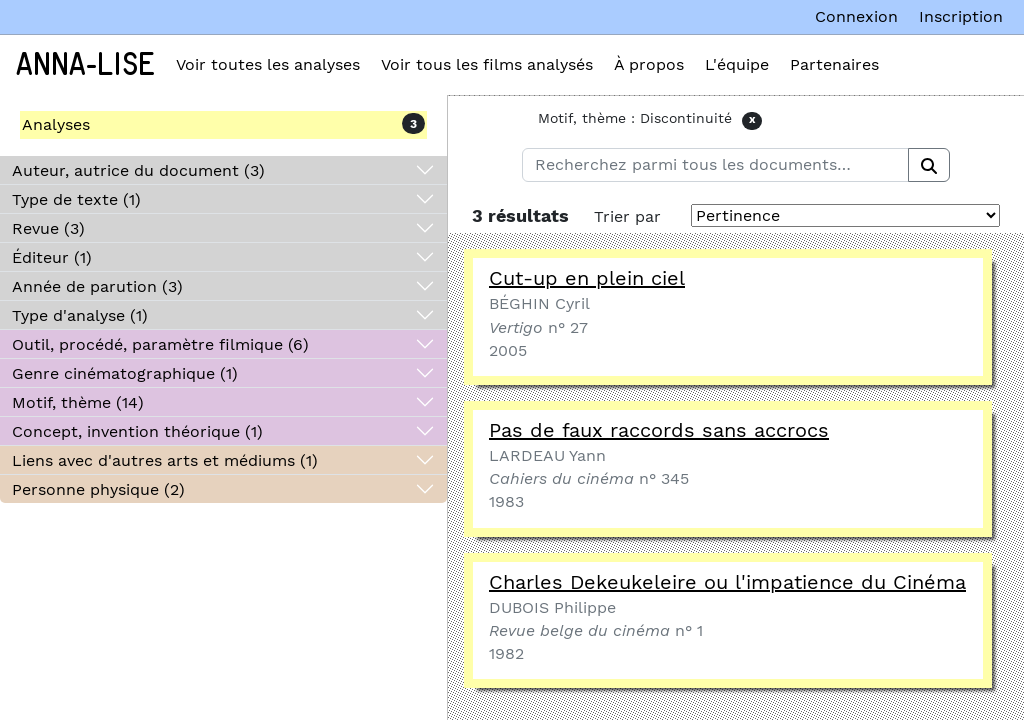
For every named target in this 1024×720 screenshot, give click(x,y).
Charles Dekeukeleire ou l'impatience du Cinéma (727, 582)
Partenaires (834, 64)
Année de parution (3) (97, 286)
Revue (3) (48, 228)
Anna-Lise (85, 65)
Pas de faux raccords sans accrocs (659, 430)
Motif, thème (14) (78, 402)
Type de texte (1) (76, 199)
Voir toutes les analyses (268, 64)
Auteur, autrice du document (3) (138, 170)
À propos (649, 64)
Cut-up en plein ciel (587, 278)
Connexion (856, 16)
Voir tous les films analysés (487, 64)
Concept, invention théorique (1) (137, 431)
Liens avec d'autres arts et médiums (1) (165, 460)
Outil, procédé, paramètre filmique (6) (160, 344)
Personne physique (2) (98, 489)
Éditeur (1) (52, 257)
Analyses (56, 124)
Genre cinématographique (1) (125, 373)
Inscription (961, 16)
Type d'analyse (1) (80, 315)
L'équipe (737, 64)
